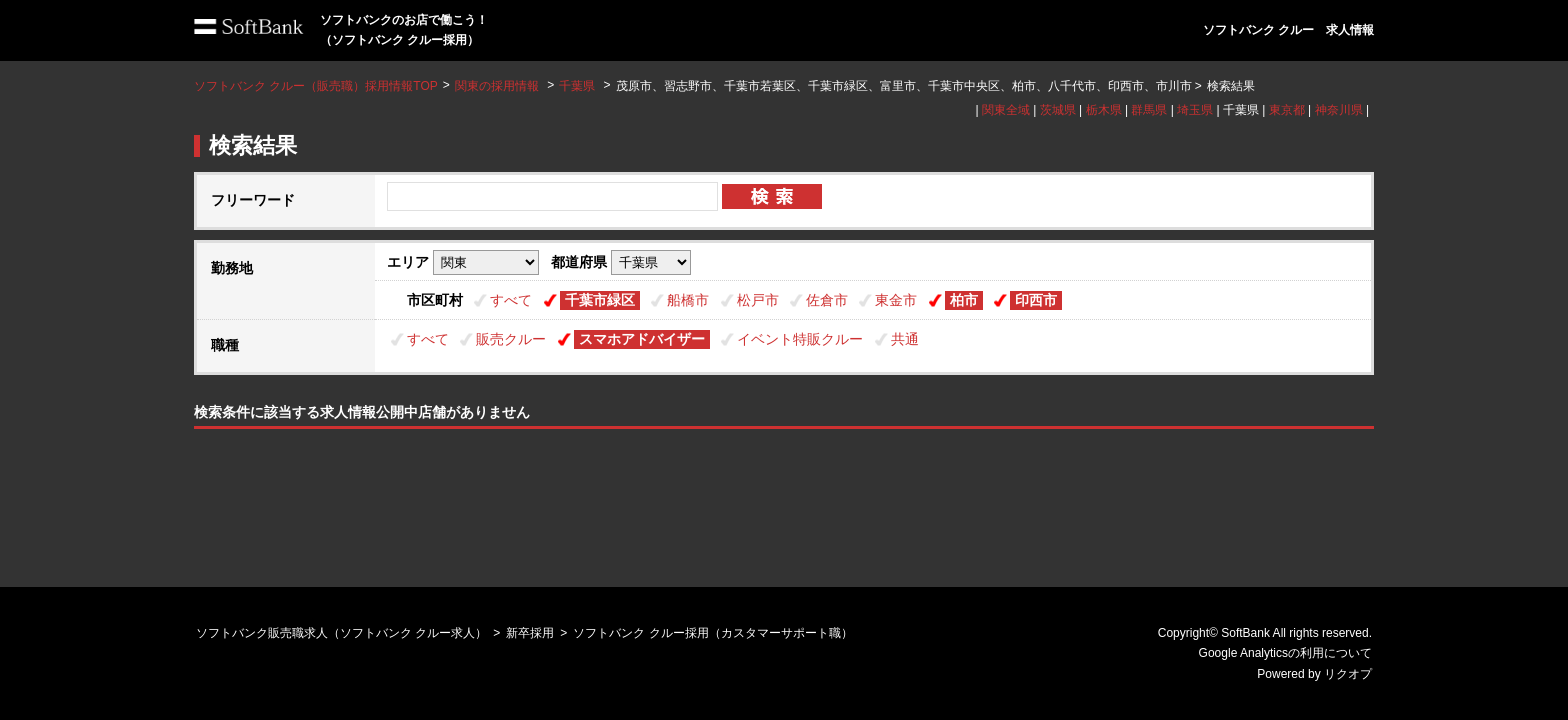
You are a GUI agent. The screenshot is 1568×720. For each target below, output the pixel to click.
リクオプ (1348, 674)
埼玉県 (1195, 110)
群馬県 (1149, 110)
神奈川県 (1339, 110)
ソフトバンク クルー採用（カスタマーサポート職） (712, 633)
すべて (511, 300)
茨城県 (1058, 110)
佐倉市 (827, 300)
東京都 (1287, 110)
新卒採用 (530, 633)
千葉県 (577, 86)
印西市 (1036, 300)
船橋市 (688, 300)
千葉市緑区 (600, 300)
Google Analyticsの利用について (1285, 653)
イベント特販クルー (800, 339)
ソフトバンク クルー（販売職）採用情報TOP (316, 86)
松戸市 (758, 300)
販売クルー (511, 339)
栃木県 (1104, 110)
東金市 (896, 300)
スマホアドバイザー (642, 339)
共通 (905, 339)
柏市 (964, 300)
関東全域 (1006, 110)
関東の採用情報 (498, 86)
